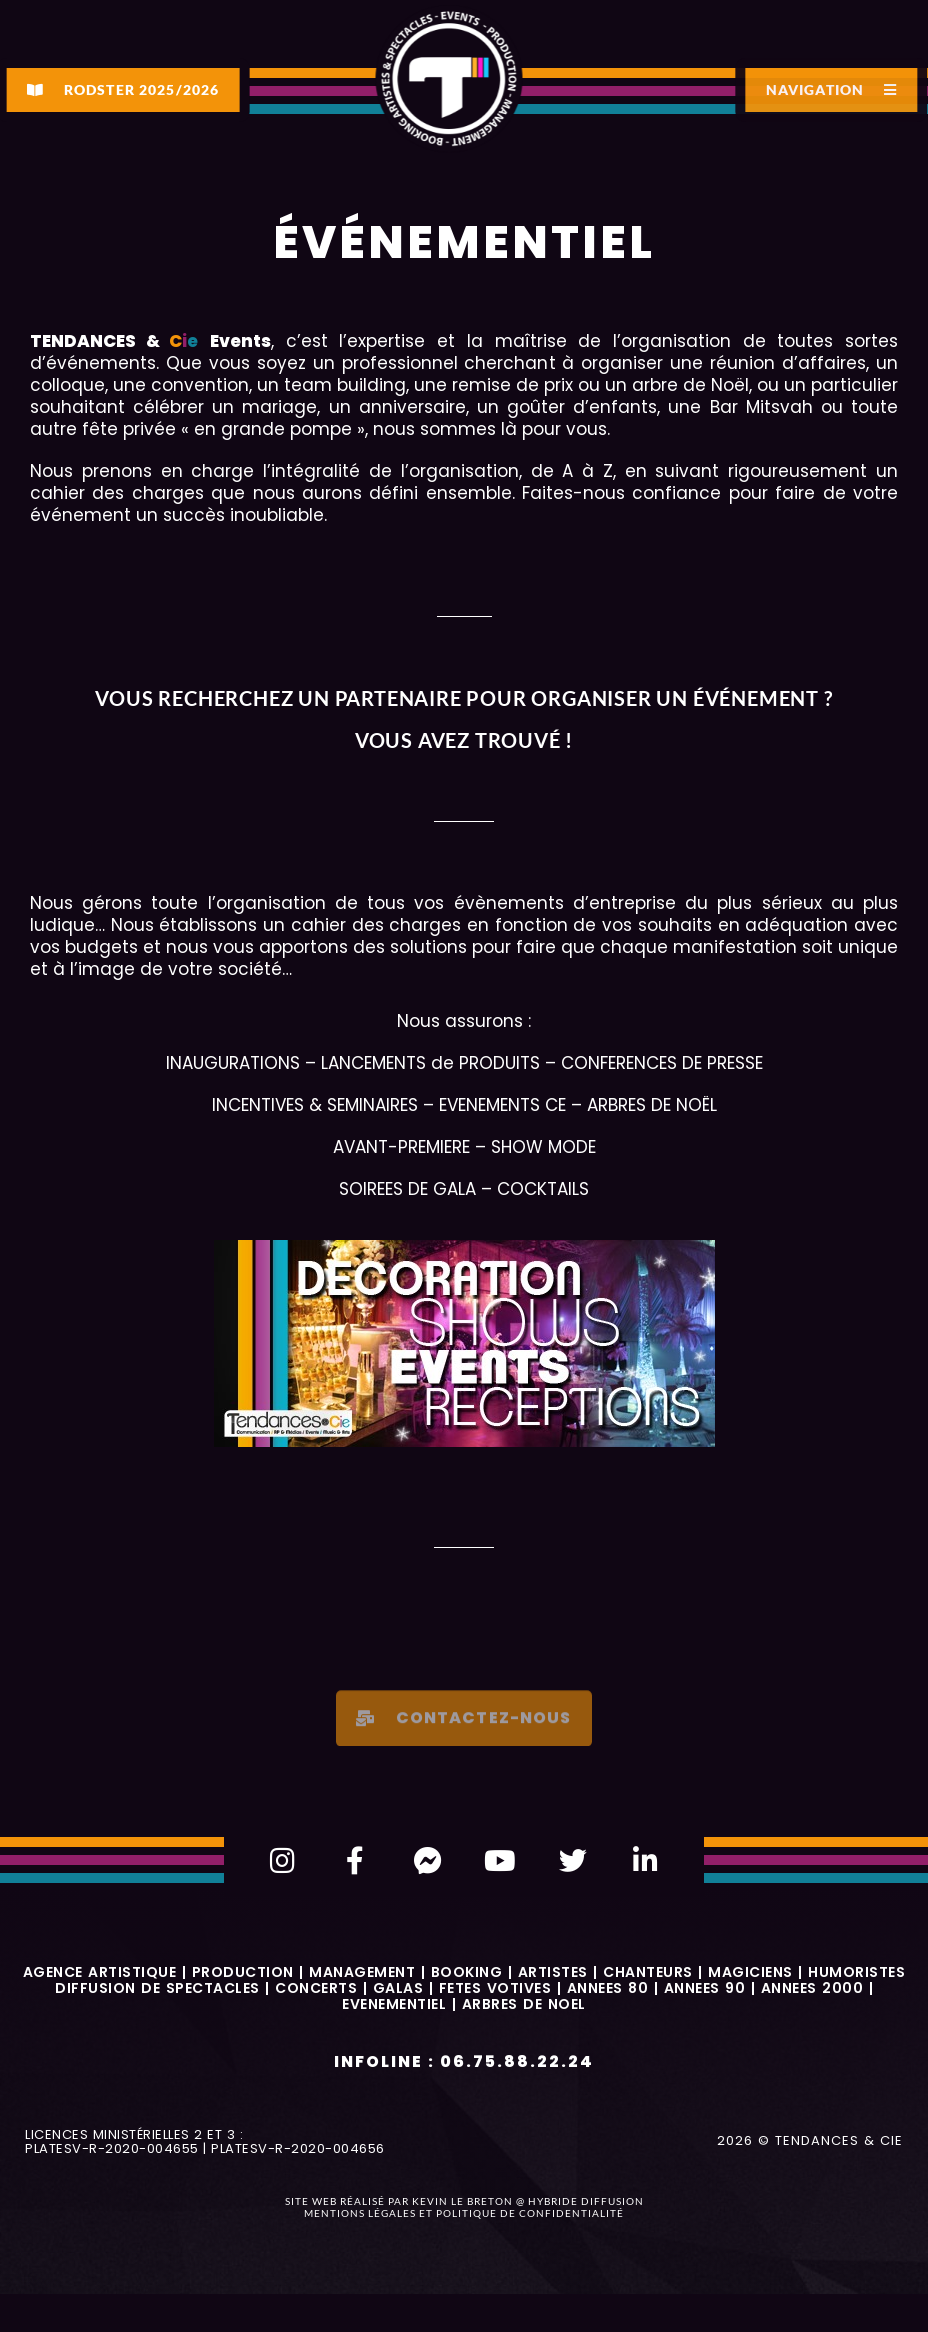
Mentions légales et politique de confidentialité (464, 2213)
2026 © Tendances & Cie (810, 2140)
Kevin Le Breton (462, 2201)
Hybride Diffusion (586, 2201)
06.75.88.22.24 (517, 2061)
